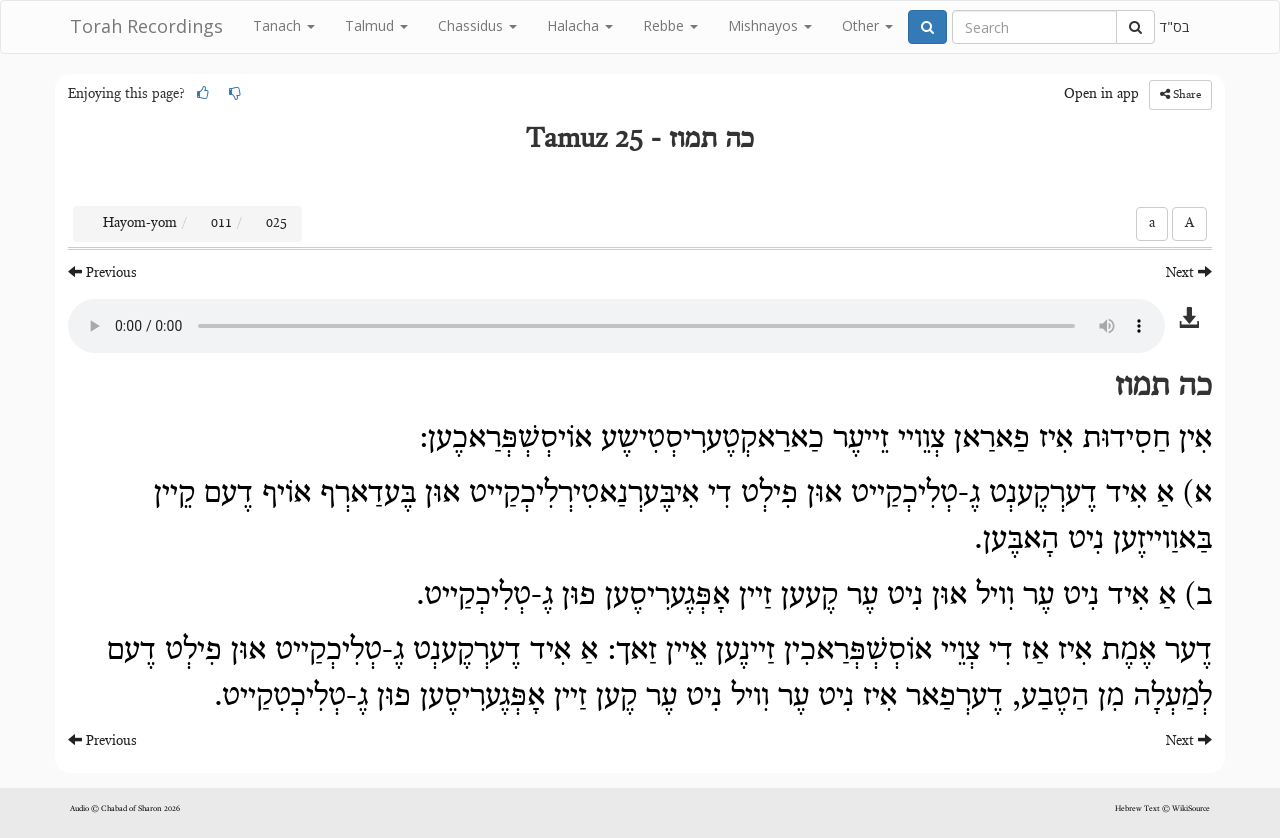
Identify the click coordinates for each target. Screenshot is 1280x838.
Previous (102, 272)
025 (276, 224)
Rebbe (670, 25)
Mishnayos (770, 25)
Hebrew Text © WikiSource (1162, 809)
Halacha (580, 25)
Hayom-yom (140, 224)
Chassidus (477, 25)
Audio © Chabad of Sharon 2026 (125, 809)
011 (221, 224)
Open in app (1101, 95)
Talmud (376, 25)
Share (1180, 94)
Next (1189, 272)
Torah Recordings (146, 26)
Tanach (284, 25)
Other (867, 25)
